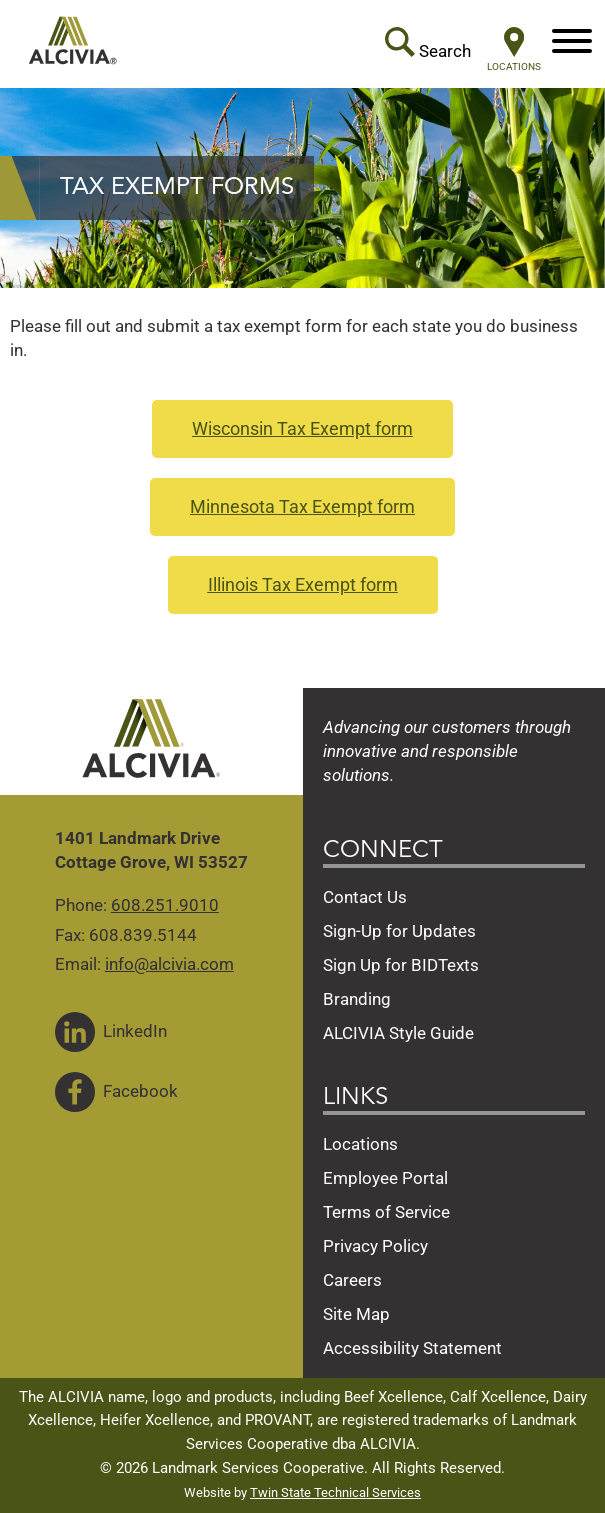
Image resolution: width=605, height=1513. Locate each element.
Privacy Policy (375, 1246)
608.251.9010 (165, 905)
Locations (360, 1144)
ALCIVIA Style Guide (398, 1033)
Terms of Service (386, 1212)
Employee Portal (385, 1178)
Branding (357, 999)
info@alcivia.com (169, 964)
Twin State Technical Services (335, 1492)
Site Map (356, 1314)
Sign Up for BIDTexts (401, 965)
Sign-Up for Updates (399, 931)
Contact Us (365, 897)
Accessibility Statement (412, 1348)
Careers (352, 1280)
